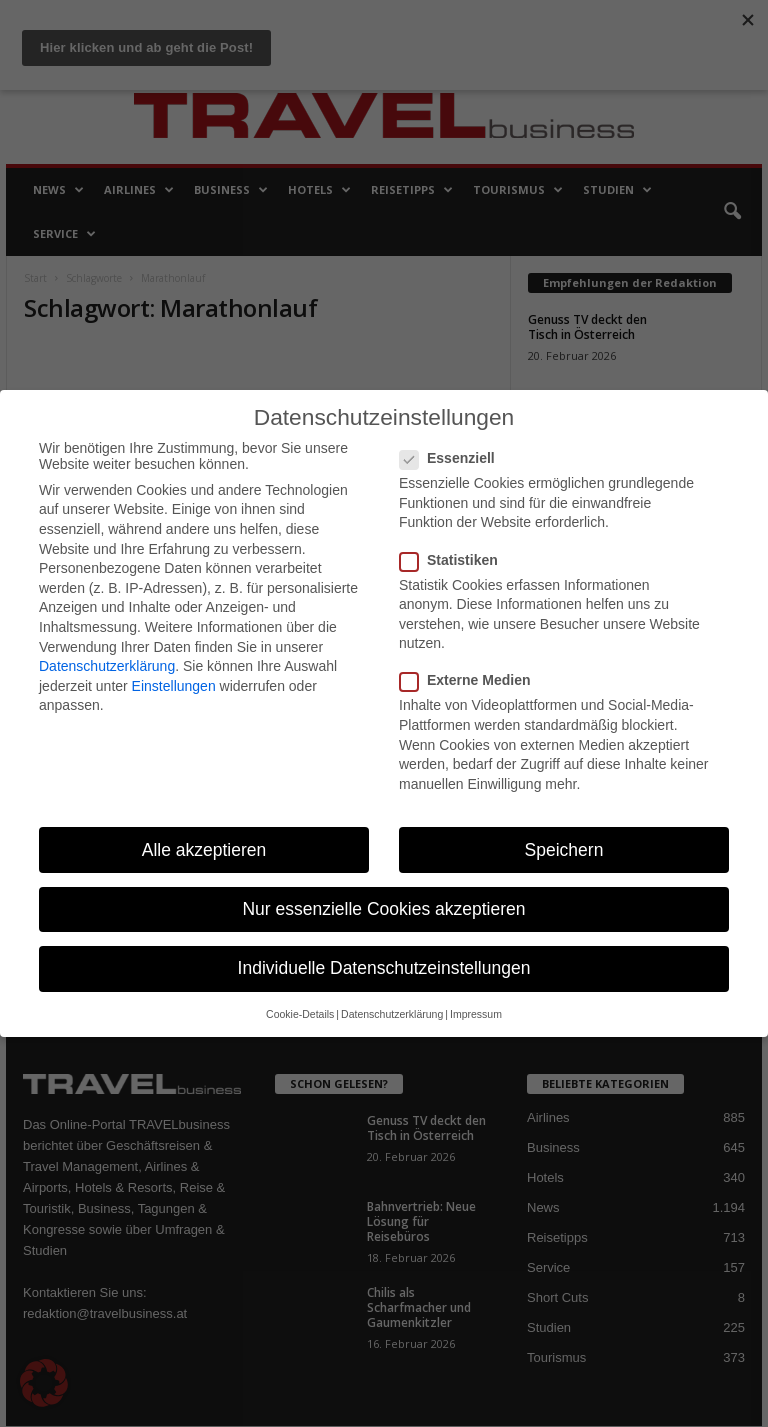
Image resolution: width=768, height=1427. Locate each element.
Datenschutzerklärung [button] (392, 1014)
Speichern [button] (564, 850)
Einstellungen (174, 686)
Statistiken (455, 560)
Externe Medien (471, 680)
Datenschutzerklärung (107, 666)
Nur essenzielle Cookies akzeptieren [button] (383, 909)
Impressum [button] (476, 1014)
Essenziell (453, 458)
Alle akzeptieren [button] (204, 850)
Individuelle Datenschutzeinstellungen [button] (384, 968)
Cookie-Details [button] (300, 1014)
